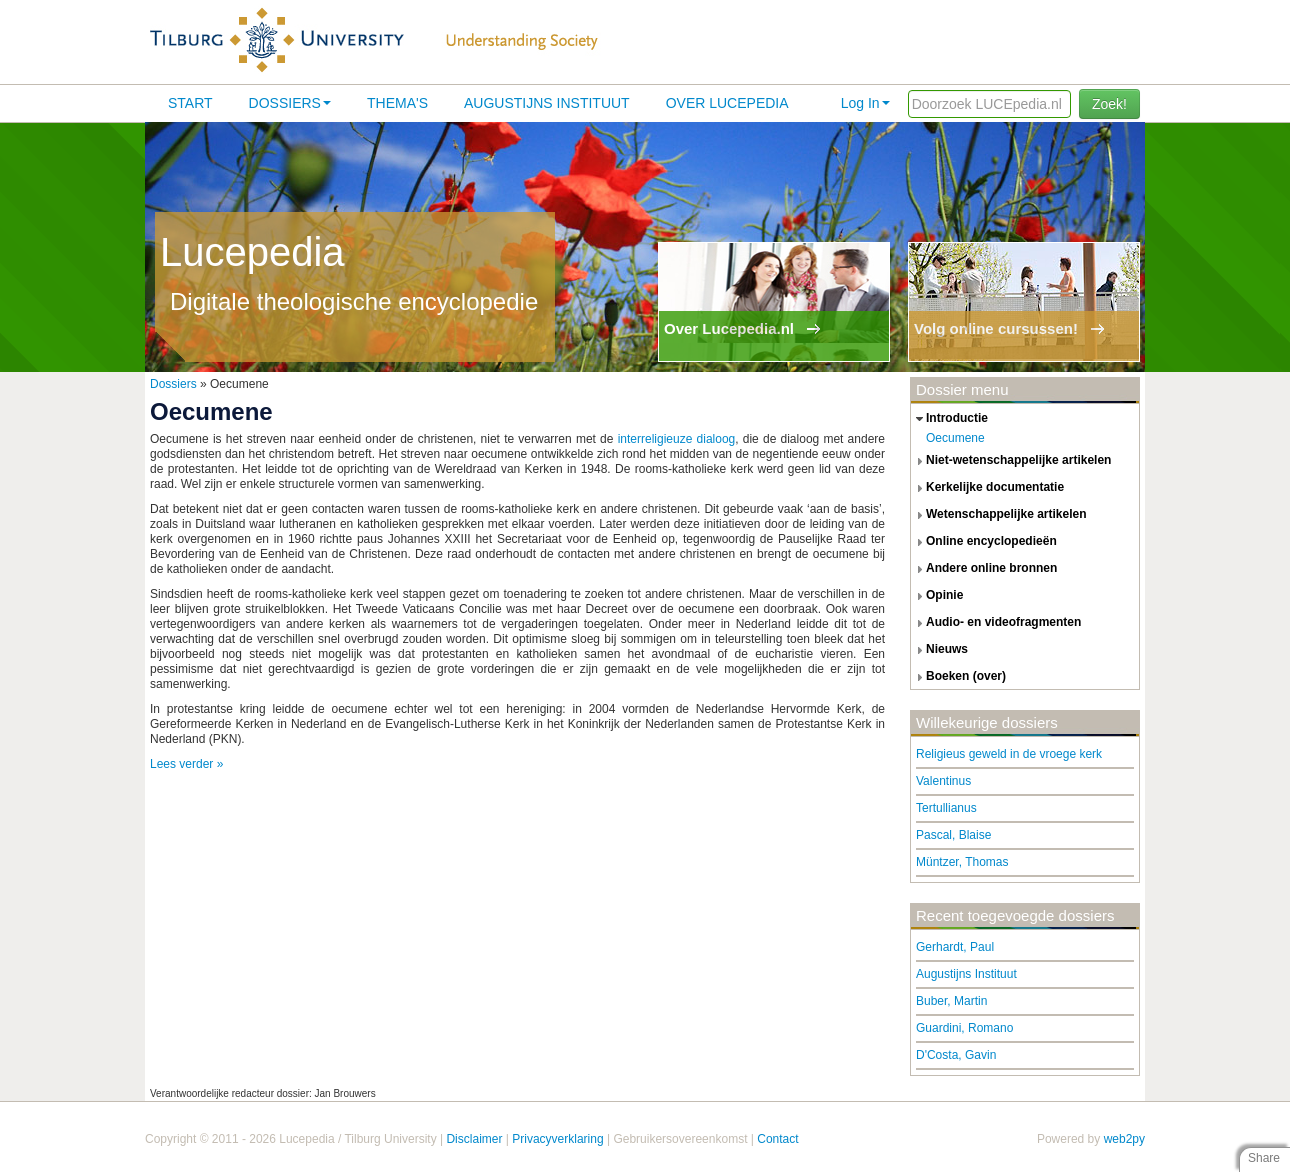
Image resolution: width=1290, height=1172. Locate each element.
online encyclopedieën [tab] (984, 542)
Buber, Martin (951, 1001)
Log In (865, 103)
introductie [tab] (949, 419)
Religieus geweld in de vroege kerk (1009, 754)
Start (190, 103)
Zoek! (1109, 104)
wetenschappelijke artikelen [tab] (999, 515)
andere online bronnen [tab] (984, 569)
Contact (777, 1139)
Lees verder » (186, 764)
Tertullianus (946, 808)
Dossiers (290, 103)
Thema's (397, 103)
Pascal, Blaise (953, 835)
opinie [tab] (937, 596)
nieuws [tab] (939, 650)
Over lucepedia (727, 103)
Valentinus (943, 781)
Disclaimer (474, 1139)
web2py (1124, 1139)
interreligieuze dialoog (677, 439)
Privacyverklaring (557, 1139)
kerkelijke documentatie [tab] (987, 488)
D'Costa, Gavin (956, 1055)
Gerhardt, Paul (955, 947)
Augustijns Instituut (547, 103)
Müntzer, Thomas (962, 862)
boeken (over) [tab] (958, 677)
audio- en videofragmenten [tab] (996, 623)
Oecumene (955, 438)
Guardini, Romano (964, 1028)
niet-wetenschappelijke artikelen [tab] (1011, 461)
